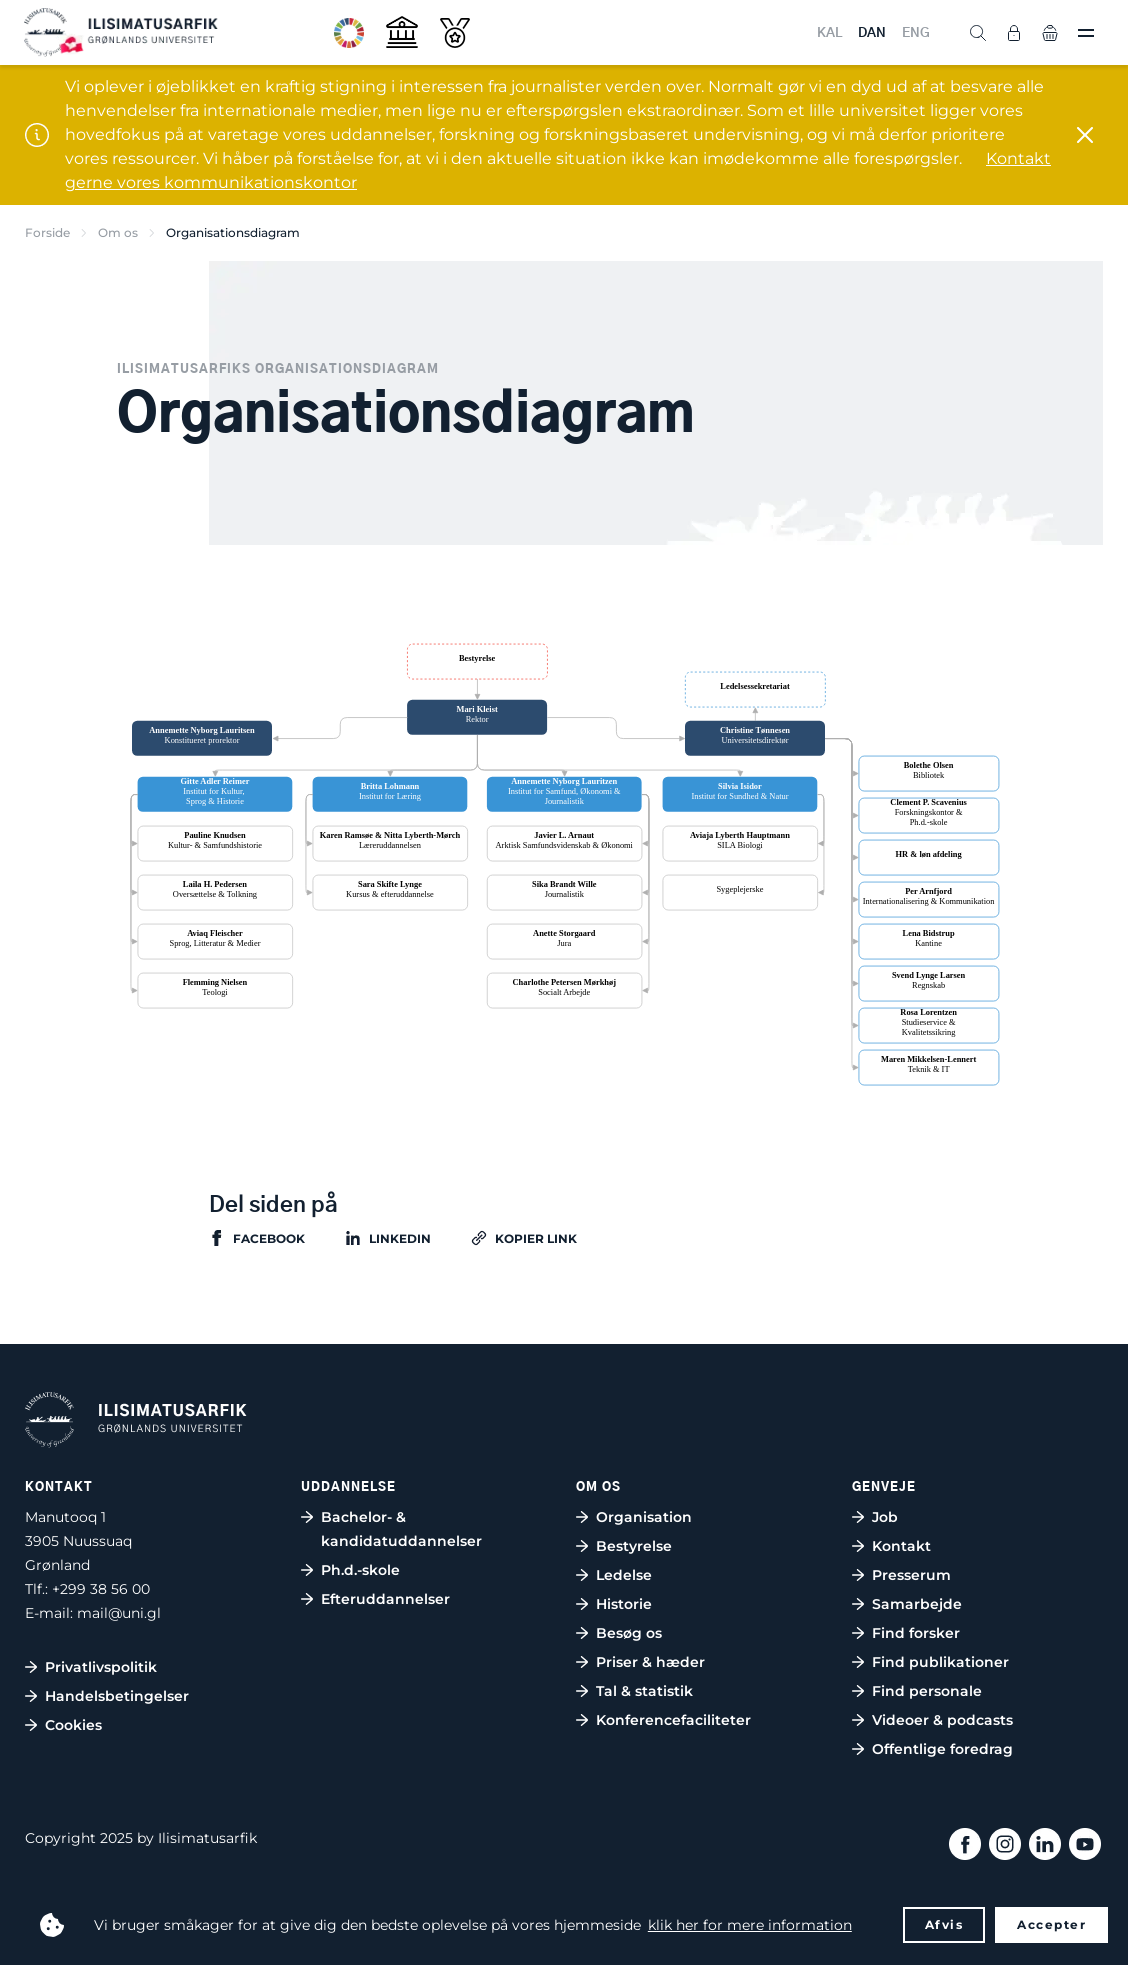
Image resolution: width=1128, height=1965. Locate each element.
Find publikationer (940, 1662)
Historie (624, 1604)
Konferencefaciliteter (673, 1720)
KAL (829, 33)
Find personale (927, 1691)
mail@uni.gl (119, 1613)
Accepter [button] (1051, 1924)
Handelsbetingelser (117, 1696)
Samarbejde (917, 1604)
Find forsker (916, 1633)
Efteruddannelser (385, 1599)
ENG (916, 33)
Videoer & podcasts (942, 1720)
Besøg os (629, 1633)
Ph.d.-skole (360, 1570)
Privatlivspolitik (101, 1667)
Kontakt (901, 1546)
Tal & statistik (644, 1691)
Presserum (911, 1575)
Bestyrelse (634, 1546)
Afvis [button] (944, 1924)
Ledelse (624, 1575)
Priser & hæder (650, 1662)
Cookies (73, 1725)
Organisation (644, 1517)
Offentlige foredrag (942, 1749)
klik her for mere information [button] (750, 1925)
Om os (118, 232)
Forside (47, 232)
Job (885, 1517)
